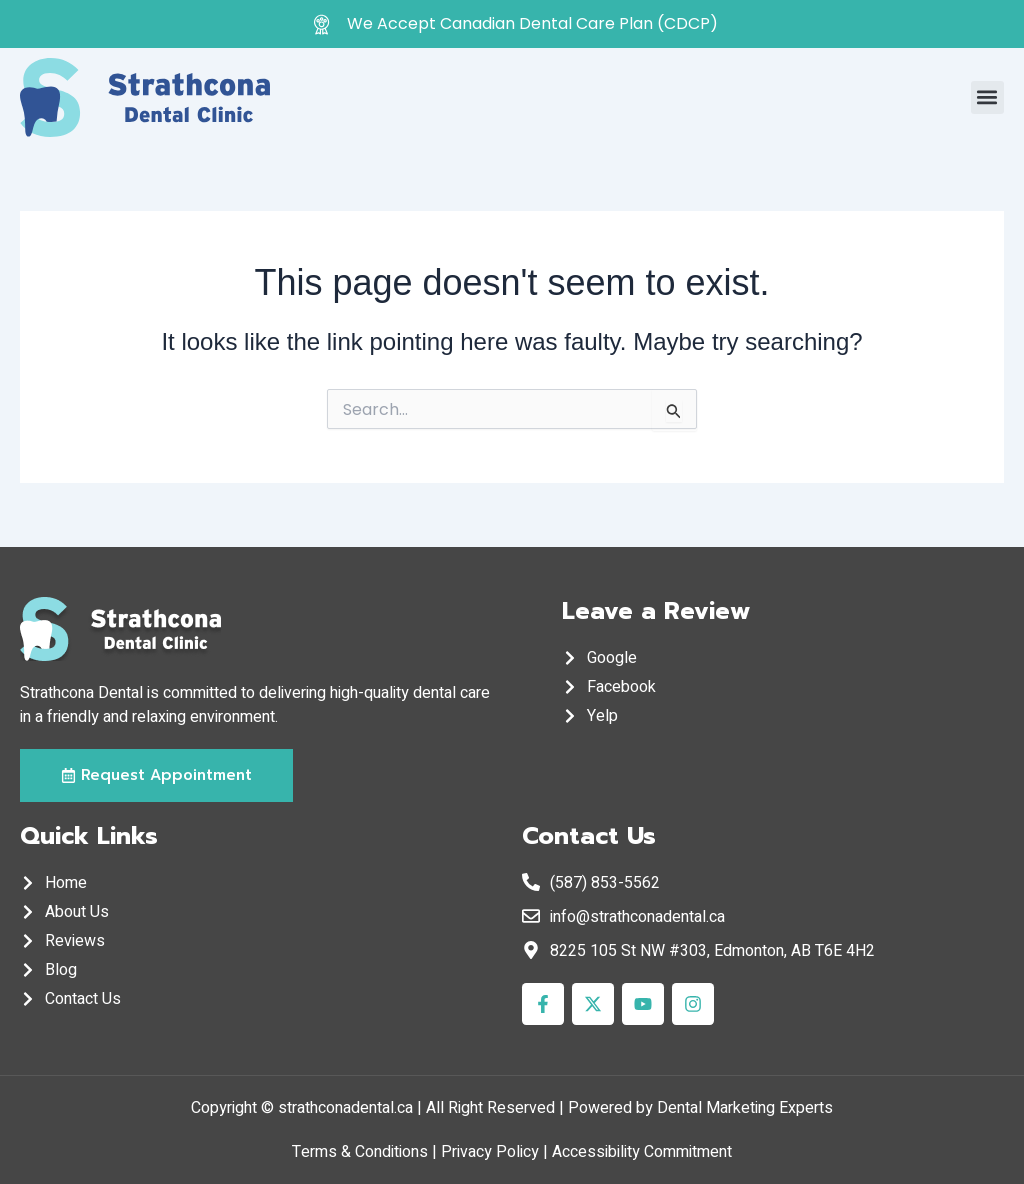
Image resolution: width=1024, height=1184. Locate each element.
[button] (987, 97)
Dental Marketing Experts (745, 1108)
